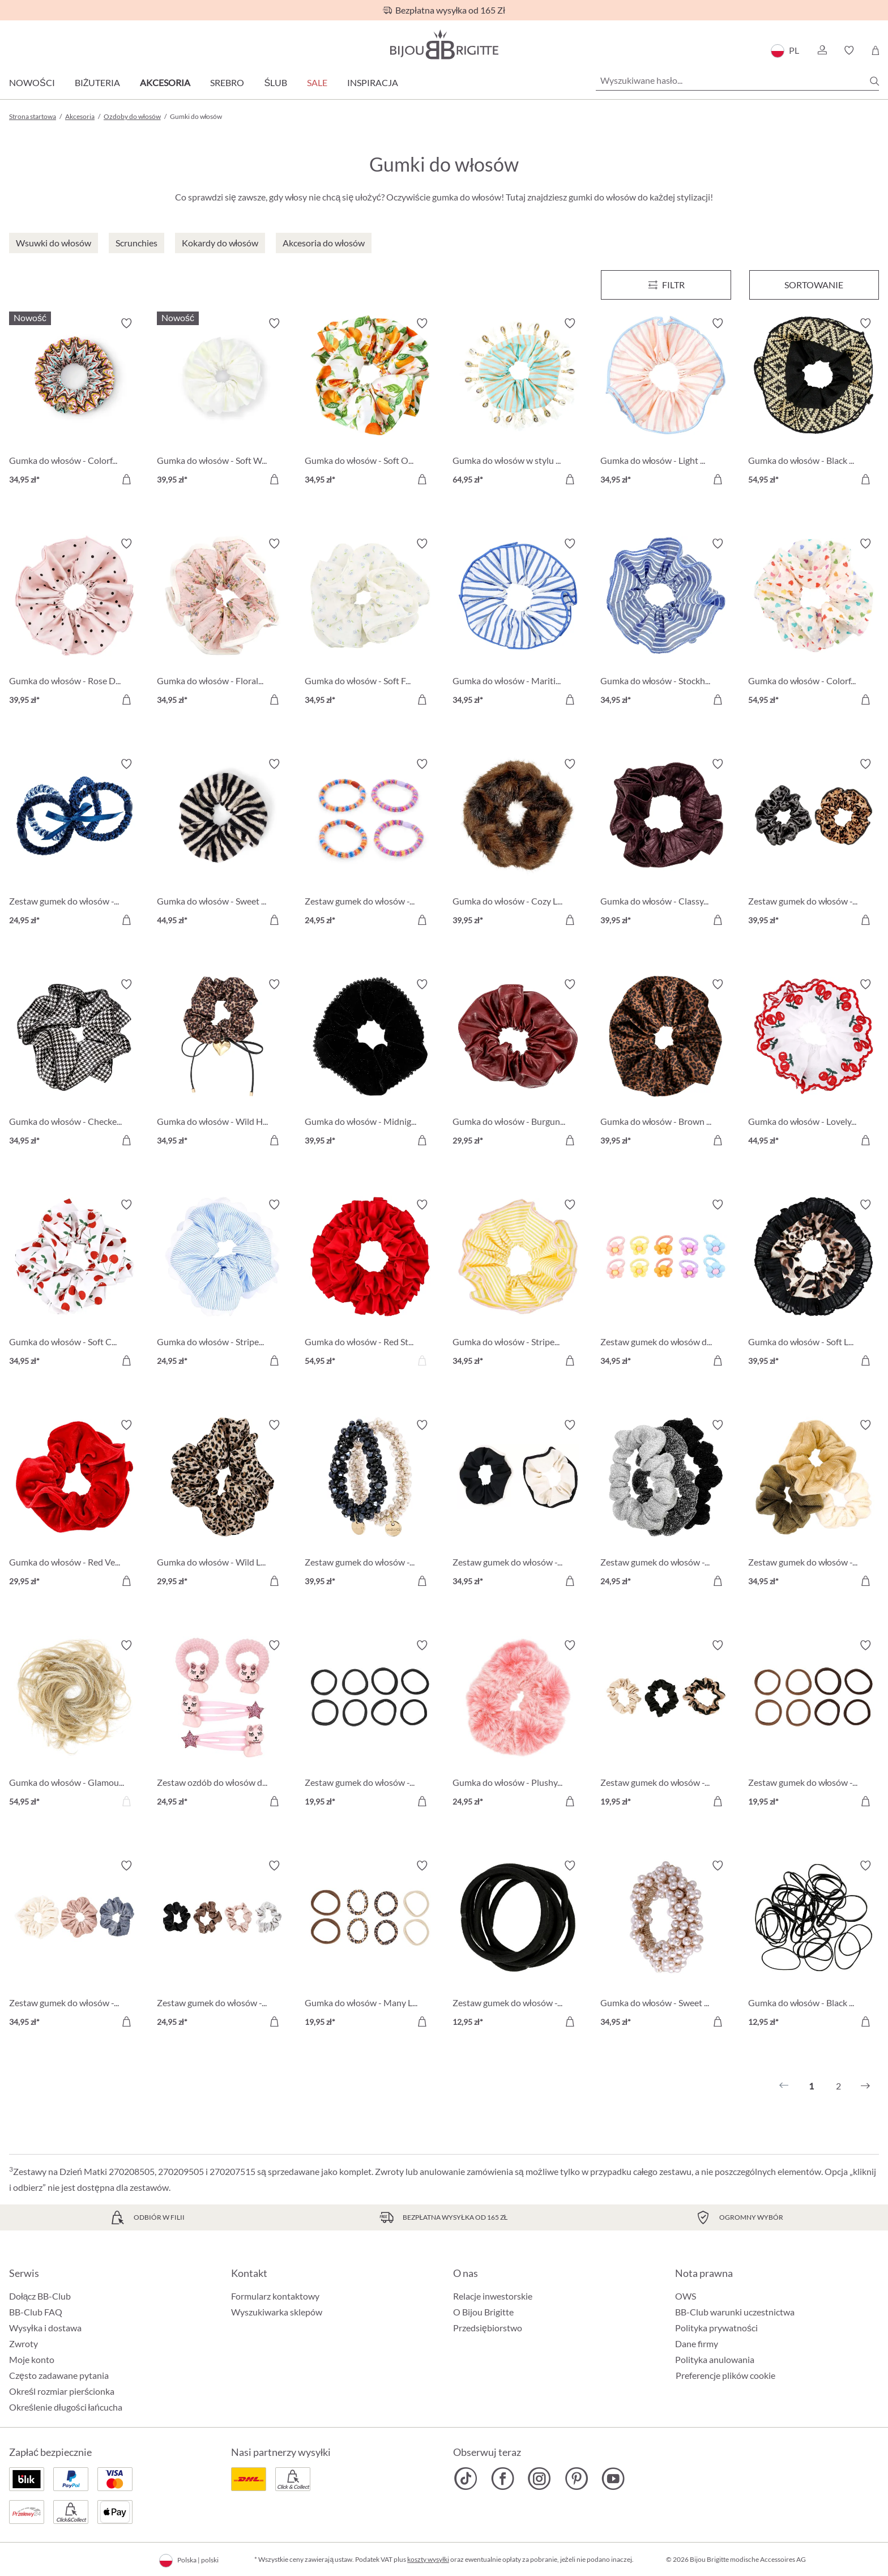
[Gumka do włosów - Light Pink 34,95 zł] (665, 403)
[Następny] (865, 2086)
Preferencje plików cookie (725, 2375)
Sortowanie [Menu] (813, 284)
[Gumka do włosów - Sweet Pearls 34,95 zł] (665, 1945)
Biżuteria (98, 82)
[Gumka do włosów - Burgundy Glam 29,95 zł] (517, 1064)
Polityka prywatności (716, 2327)
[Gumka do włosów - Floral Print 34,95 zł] (222, 623)
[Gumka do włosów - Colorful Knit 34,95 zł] (74, 403)
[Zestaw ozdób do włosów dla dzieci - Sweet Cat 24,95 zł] (222, 1725)
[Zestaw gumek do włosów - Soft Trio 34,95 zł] (813, 1504)
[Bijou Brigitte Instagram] (539, 2478)
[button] (821, 50)
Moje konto (31, 2359)
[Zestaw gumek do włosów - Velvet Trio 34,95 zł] (74, 1945)
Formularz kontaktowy (275, 2296)
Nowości (32, 82)
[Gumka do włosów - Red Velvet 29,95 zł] (74, 1504)
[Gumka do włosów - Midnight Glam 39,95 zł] (370, 1064)
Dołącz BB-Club (40, 2296)
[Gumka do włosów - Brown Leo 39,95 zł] (665, 1064)
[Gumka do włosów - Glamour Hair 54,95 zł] (74, 1725)
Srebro (227, 82)
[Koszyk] (875, 50)
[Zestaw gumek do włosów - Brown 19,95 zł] (813, 1725)
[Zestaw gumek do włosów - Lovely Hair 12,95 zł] (517, 1945)
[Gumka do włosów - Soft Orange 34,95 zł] (370, 403)
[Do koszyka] (126, 479)
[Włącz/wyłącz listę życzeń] (126, 323)
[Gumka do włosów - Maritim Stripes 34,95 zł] (517, 623)
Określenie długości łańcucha (65, 2407)
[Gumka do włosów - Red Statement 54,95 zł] (370, 1284)
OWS (685, 2296)
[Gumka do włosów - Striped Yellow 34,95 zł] (517, 1284)
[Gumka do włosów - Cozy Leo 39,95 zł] (517, 843)
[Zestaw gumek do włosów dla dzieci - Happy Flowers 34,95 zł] (665, 1284)
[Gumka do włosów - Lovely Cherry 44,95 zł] (813, 1064)
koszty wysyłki (428, 2559)
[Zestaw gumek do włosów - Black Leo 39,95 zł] (813, 843)
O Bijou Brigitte (483, 2311)
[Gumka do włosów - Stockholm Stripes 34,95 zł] (665, 623)
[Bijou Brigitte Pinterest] (576, 2478)
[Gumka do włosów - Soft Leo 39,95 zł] (813, 1284)
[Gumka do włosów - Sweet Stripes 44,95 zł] (222, 843)
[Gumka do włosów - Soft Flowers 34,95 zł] (370, 623)
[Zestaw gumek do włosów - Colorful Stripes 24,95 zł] (370, 843)
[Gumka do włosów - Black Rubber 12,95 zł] (813, 1945)
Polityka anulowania (714, 2359)
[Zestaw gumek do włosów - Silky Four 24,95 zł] (222, 1945)
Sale (317, 82)
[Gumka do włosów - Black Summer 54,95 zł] (813, 403)
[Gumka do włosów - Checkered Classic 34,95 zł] (74, 1064)
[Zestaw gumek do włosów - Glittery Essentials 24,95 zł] (665, 1504)
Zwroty (23, 2343)
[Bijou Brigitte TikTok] (466, 2478)
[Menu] (666, 285)
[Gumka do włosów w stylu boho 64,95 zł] (517, 403)
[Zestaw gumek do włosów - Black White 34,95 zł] (517, 1504)
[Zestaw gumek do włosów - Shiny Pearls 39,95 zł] (370, 1504)
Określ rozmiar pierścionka (61, 2391)
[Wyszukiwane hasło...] (737, 80)
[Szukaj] (874, 81)
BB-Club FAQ (35, 2311)
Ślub (275, 82)
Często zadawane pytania (59, 2375)
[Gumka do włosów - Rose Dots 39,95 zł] (74, 623)
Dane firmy (696, 2343)
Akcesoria (165, 82)
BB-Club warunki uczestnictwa (735, 2311)
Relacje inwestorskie (492, 2296)
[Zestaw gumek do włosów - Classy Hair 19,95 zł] (370, 1725)
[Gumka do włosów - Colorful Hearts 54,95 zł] (813, 623)
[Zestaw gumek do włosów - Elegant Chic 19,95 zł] (665, 1725)
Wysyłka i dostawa (45, 2327)
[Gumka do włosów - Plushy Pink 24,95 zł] (517, 1725)
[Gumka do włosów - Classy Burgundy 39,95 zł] (665, 843)
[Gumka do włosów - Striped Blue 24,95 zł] (222, 1284)
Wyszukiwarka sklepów (276, 2311)
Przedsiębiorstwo (487, 2327)
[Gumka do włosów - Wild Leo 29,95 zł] (222, 1504)
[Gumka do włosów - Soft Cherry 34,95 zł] (74, 1284)
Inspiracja (372, 82)
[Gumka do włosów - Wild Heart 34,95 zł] (222, 1064)
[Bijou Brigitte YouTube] (613, 2478)
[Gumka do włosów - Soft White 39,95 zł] (222, 403)
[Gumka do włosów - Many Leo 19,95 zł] (370, 1945)
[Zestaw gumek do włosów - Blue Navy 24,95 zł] (74, 843)
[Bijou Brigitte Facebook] (502, 2478)
